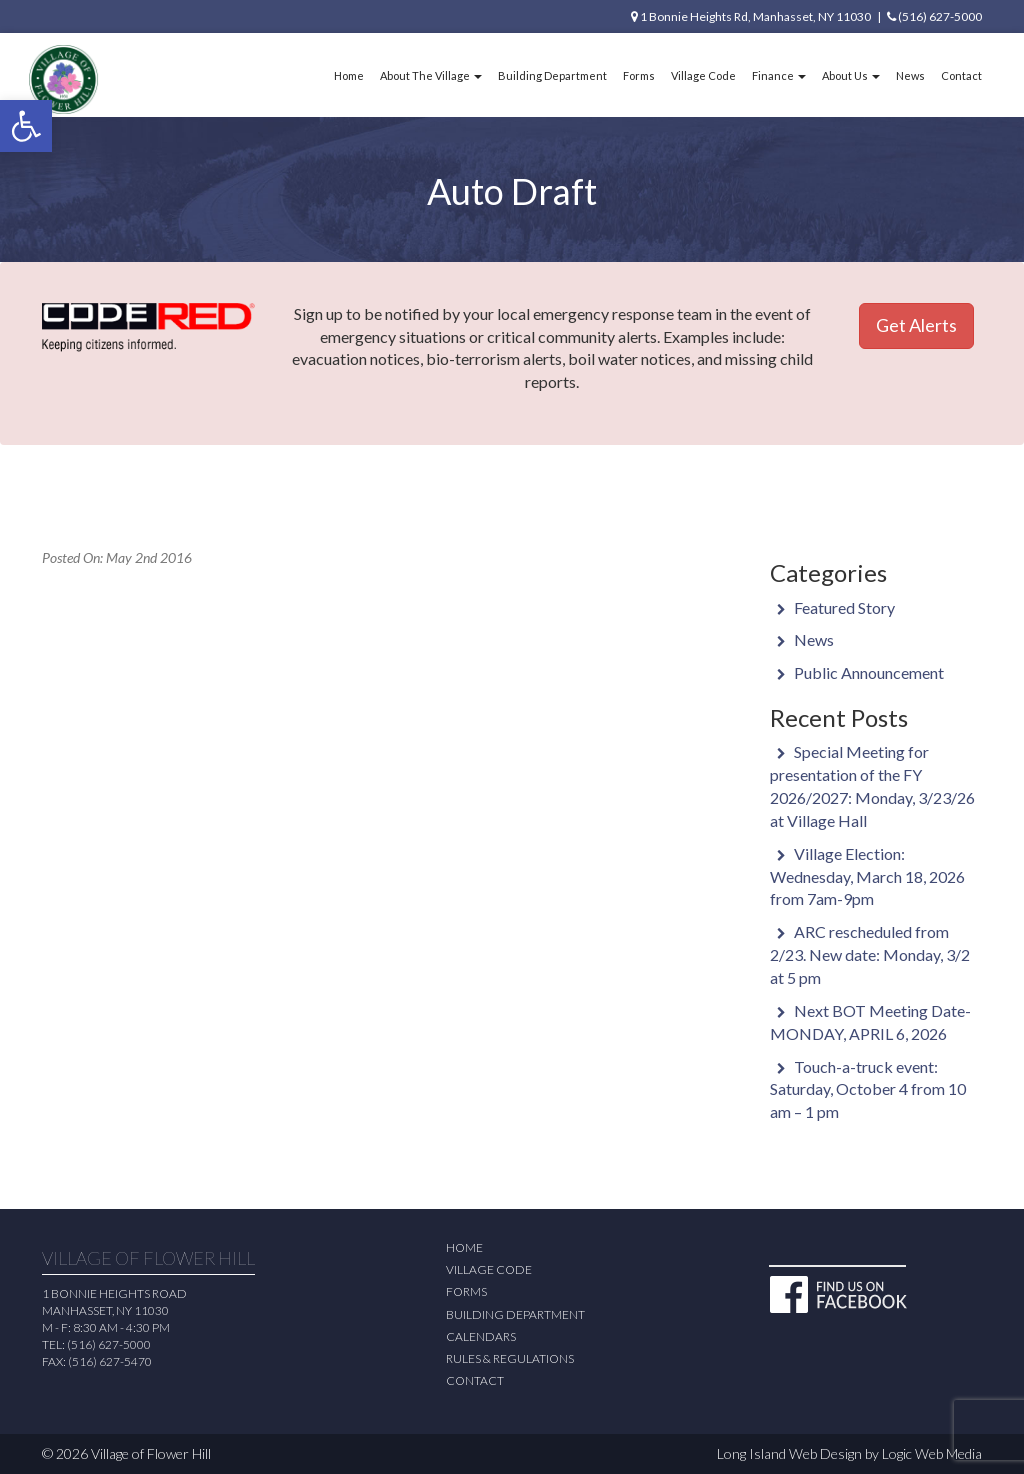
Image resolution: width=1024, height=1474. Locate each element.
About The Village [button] (431, 75)
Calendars (481, 1336)
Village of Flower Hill (151, 1453)
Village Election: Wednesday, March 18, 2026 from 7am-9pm (867, 876)
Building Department (552, 75)
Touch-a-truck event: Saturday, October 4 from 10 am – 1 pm (868, 1089)
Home (349, 75)
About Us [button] (851, 75)
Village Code (703, 75)
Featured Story (844, 607)
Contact (961, 75)
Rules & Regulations (510, 1358)
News (910, 75)
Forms (639, 75)
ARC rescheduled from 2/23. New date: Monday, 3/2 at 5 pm (870, 954)
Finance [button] (779, 75)
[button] (26, 126)
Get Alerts (916, 325)
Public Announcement (869, 672)
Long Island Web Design (789, 1453)
